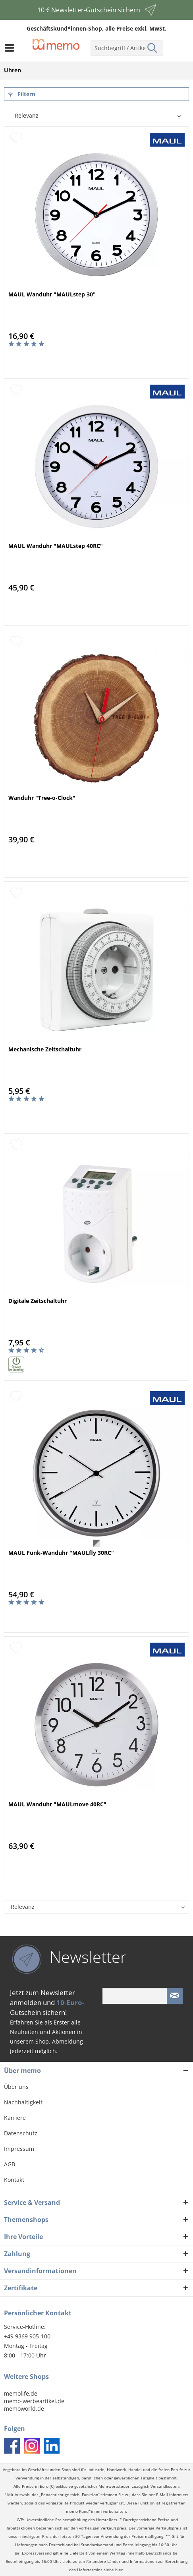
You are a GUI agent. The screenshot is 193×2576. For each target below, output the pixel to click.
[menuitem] (11, 48)
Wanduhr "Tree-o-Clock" (41, 797)
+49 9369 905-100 (27, 2336)
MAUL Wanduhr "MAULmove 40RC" (57, 1804)
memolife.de (20, 2393)
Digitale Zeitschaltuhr (37, 1300)
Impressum (19, 2148)
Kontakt (14, 2179)
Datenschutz (20, 2133)
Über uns (16, 2086)
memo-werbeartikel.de (34, 2401)
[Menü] (11, 48)
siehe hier (113, 2569)
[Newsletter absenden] (175, 1996)
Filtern (21, 94)
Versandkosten (165, 2486)
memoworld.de (24, 2408)
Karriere (15, 2117)
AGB (9, 2164)
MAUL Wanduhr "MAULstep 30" (52, 294)
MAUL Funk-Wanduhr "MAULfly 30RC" (61, 1552)
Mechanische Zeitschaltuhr (44, 1049)
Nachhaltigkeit (23, 2102)
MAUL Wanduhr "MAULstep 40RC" (55, 546)
